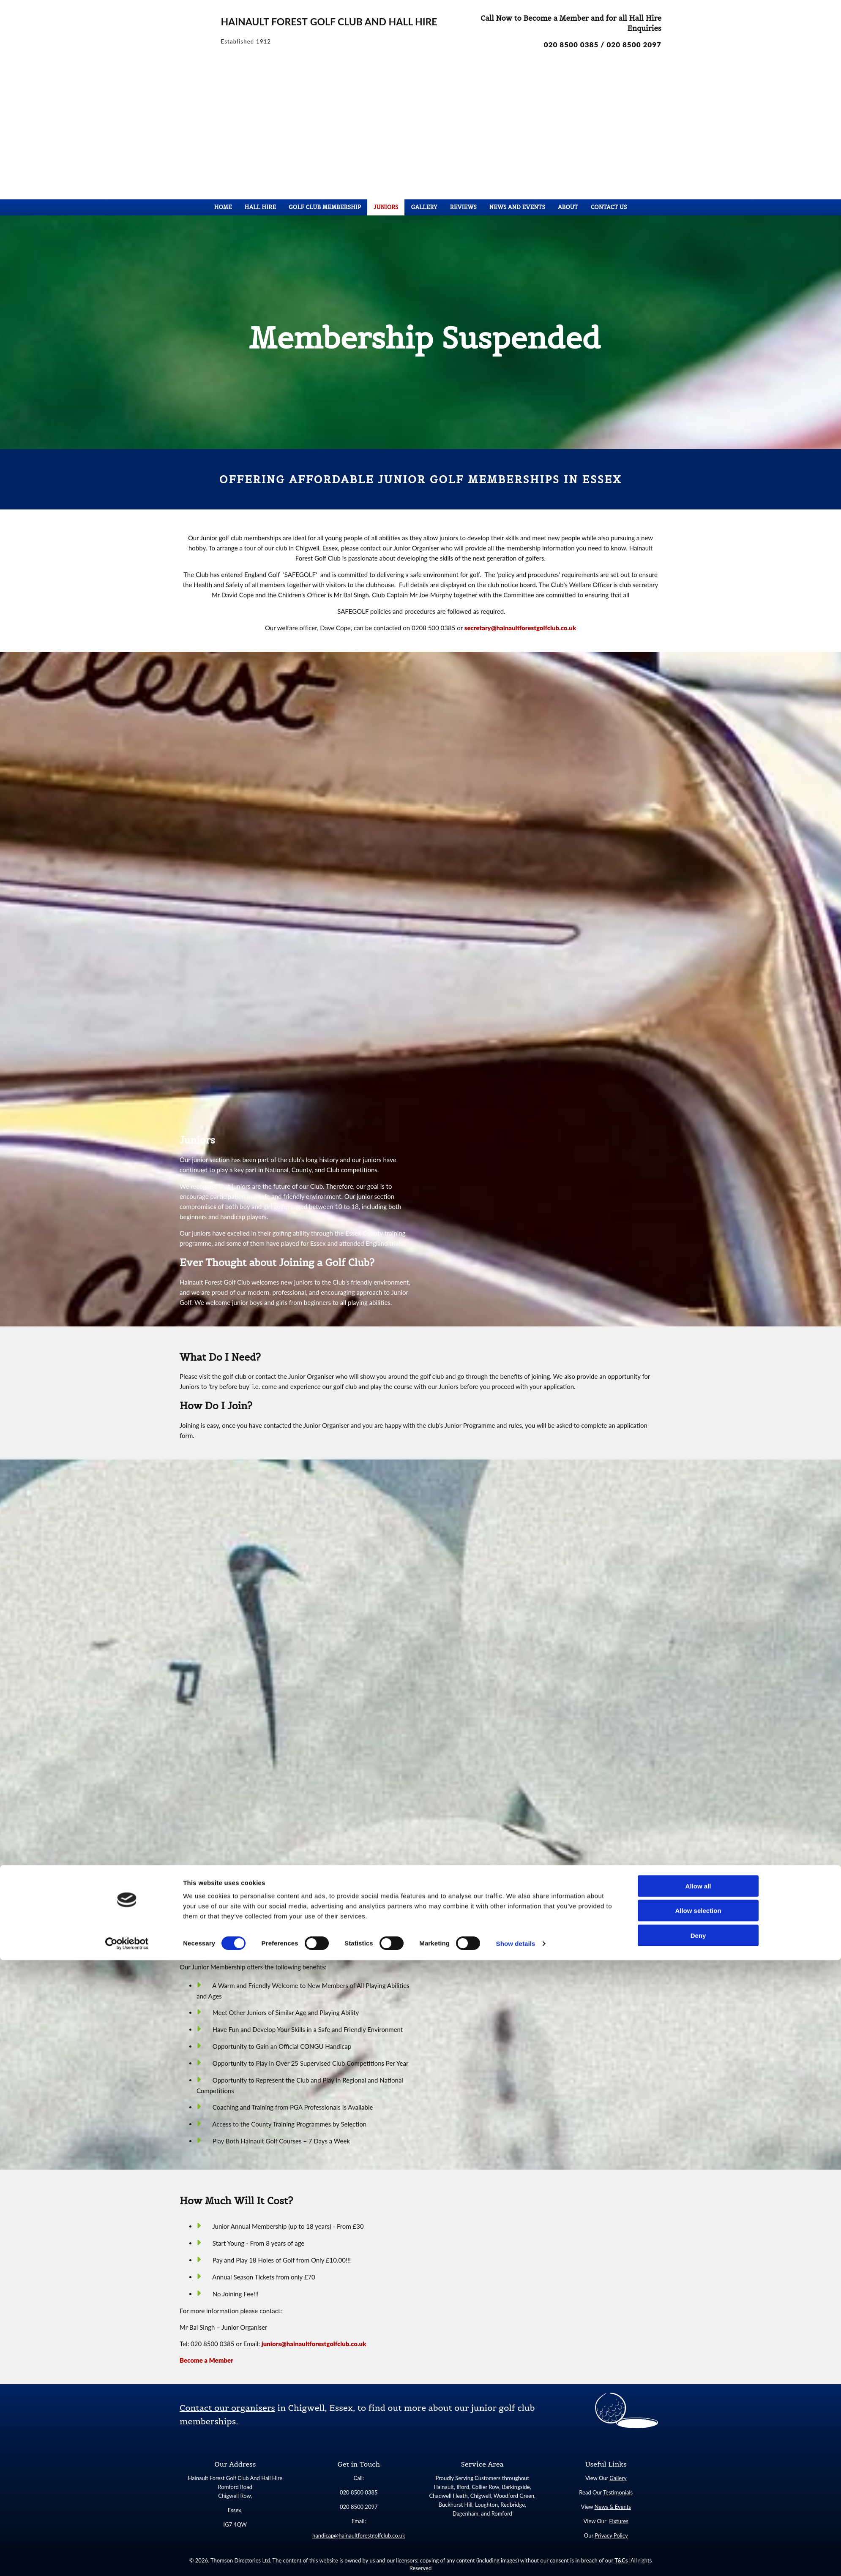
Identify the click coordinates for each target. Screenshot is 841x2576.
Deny (698, 2551)
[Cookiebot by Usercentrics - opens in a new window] (127, 2559)
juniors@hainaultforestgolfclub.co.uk (314, 2343)
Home (223, 207)
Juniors (386, 207)
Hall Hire (260, 207)
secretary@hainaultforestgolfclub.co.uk (520, 628)
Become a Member (206, 2360)
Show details (515, 2559)
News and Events (517, 207)
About (568, 207)
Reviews (463, 207)
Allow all (698, 2501)
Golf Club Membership (325, 207)
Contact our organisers (227, 2407)
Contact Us (609, 207)
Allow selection (698, 2526)
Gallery (424, 207)
